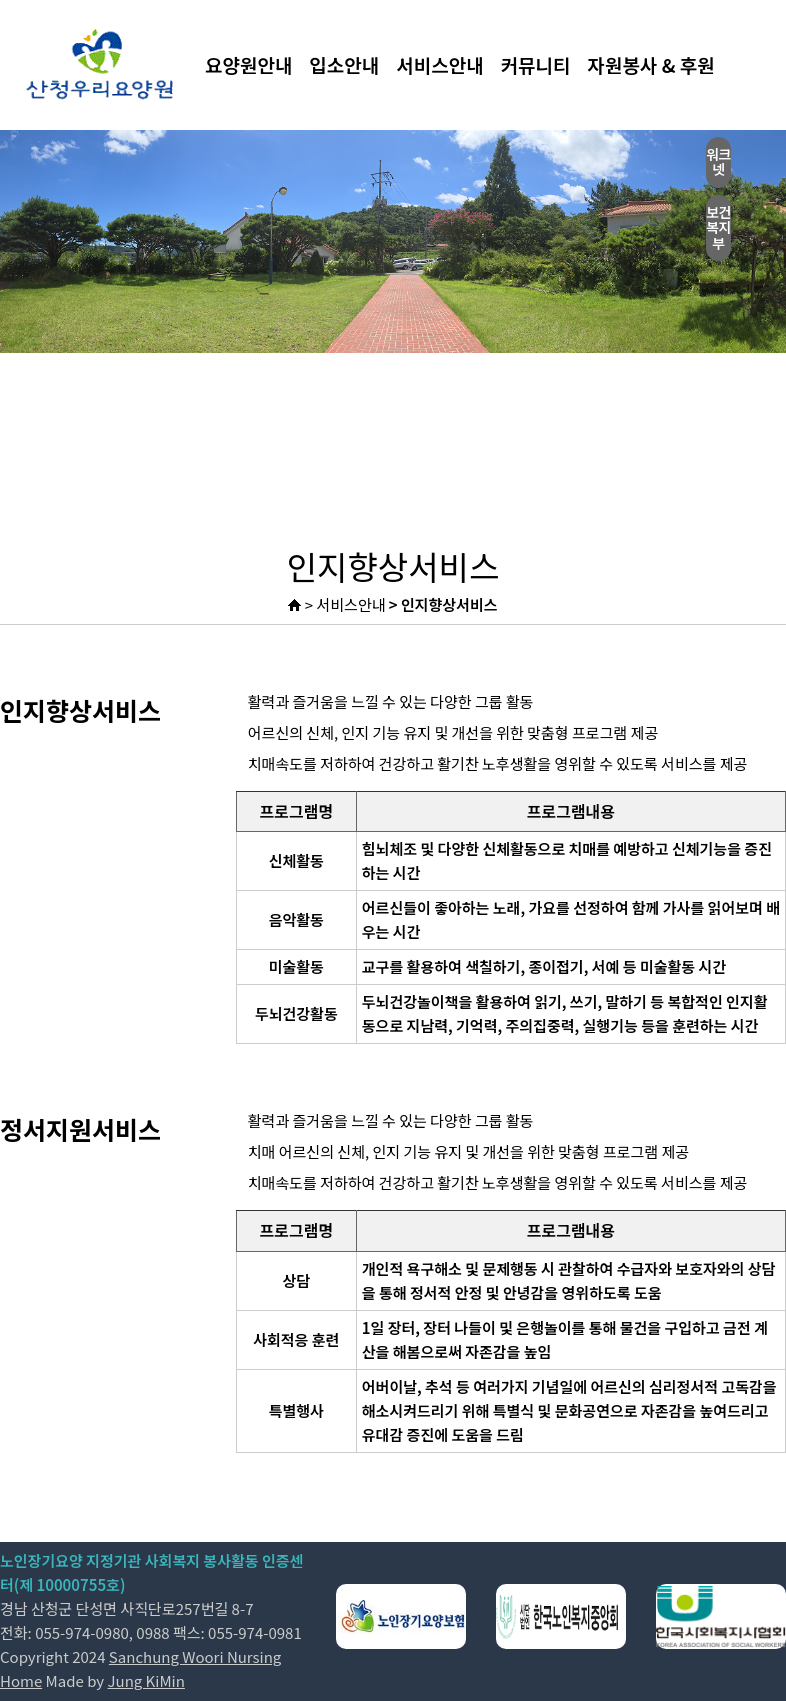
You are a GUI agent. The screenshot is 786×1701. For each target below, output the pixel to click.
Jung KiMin (146, 1680)
